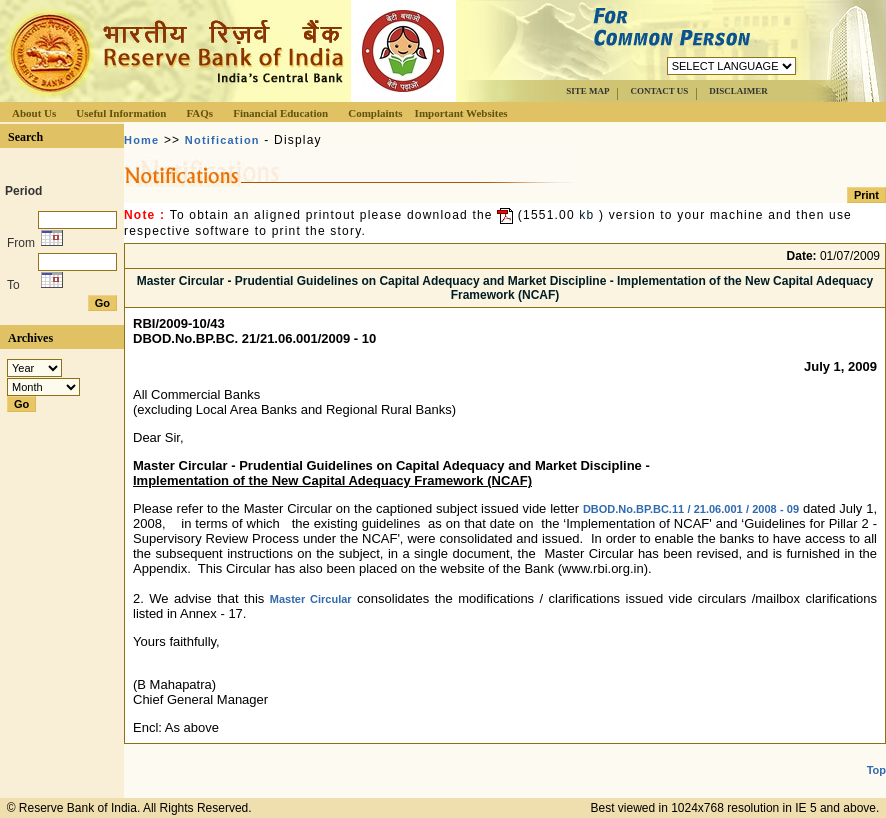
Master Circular (311, 599)
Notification (222, 140)
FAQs (199, 113)
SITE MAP (587, 91)
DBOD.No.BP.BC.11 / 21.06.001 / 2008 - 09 (691, 509)
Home (141, 140)
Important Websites (461, 113)
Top (876, 770)
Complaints (375, 113)
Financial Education (280, 113)
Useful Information (121, 113)
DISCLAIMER (738, 91)
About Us (34, 113)
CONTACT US (659, 91)
